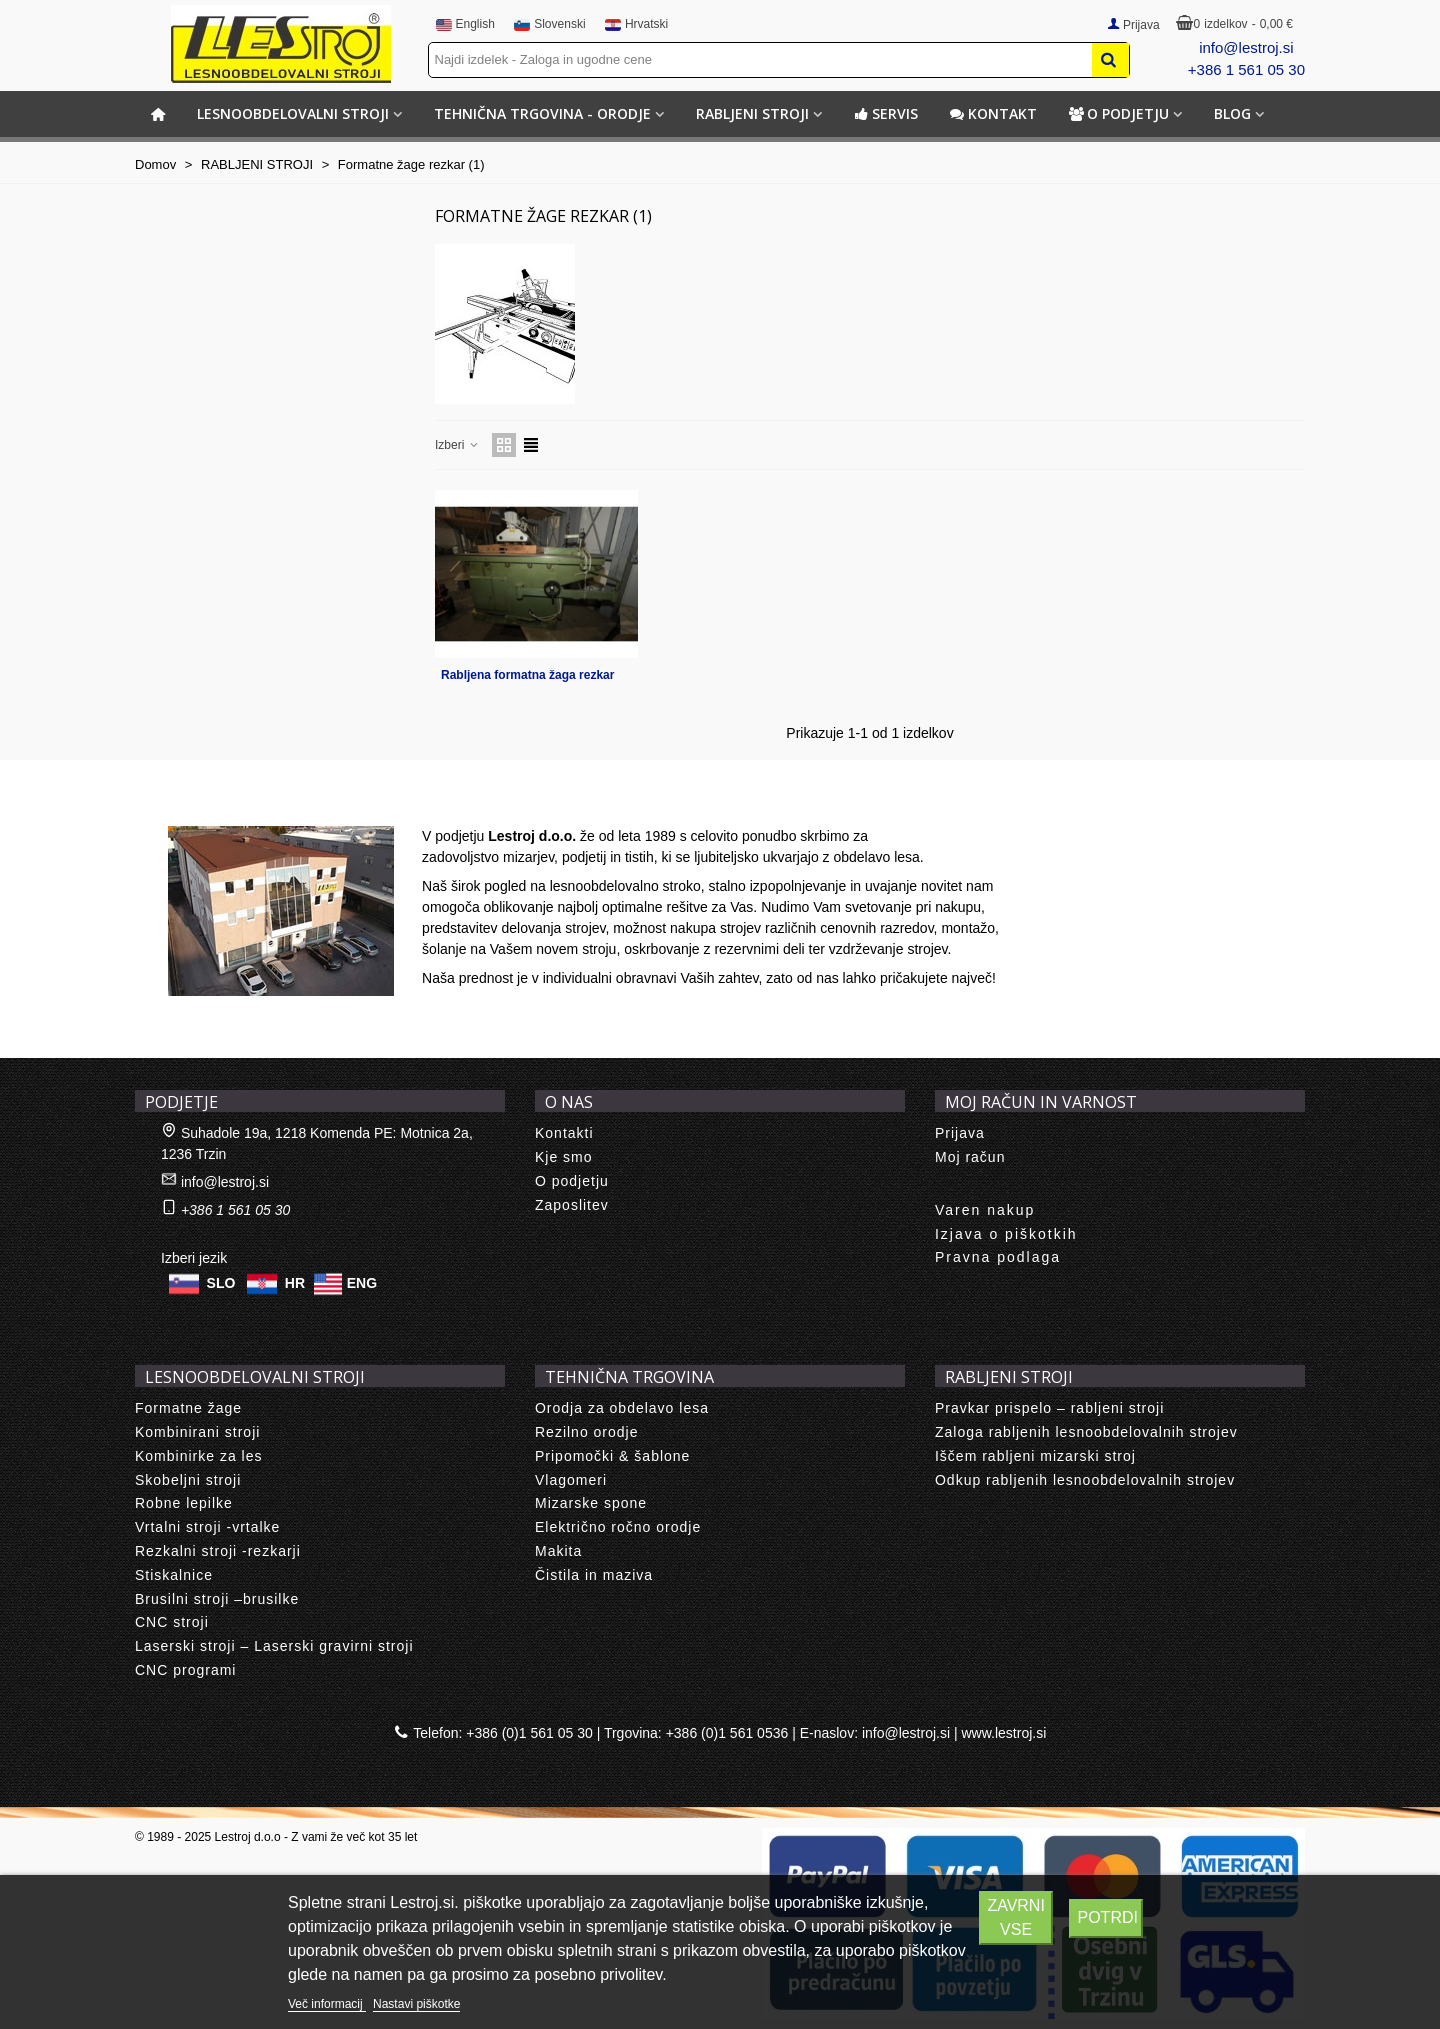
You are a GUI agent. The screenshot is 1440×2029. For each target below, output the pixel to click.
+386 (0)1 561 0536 (727, 1733)
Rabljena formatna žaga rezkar (527, 675)
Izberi (457, 445)
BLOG (1232, 113)
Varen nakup (985, 1210)
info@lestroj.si (1246, 47)
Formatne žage (188, 1408)
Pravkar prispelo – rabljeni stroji (1049, 1408)
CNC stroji (172, 1622)
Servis (886, 113)
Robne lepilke (184, 1503)
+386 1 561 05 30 (1246, 69)
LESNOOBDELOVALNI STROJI (293, 113)
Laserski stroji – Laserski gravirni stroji (274, 1646)
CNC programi (185, 1670)
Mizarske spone (591, 1503)
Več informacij (327, 2004)
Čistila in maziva (594, 1575)
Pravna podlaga (998, 1257)
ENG (362, 1283)
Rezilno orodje (587, 1432)
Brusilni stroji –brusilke (217, 1599)
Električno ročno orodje (618, 1527)
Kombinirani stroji (197, 1432)
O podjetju (1119, 113)
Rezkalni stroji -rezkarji (218, 1551)
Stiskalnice (174, 1575)
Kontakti (564, 1133)
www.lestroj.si (1004, 1733)
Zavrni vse (1015, 1917)
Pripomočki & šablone (612, 1456)
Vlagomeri (571, 1480)
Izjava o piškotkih (1006, 1234)
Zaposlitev (572, 1205)
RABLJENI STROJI (752, 113)
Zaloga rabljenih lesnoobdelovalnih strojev (1086, 1432)
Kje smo (564, 1157)
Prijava (960, 1133)
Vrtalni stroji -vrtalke (207, 1527)
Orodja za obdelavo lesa (622, 1408)
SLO (221, 1283)
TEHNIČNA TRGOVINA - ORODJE (542, 113)
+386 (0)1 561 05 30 (529, 1733)
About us (185, 804)
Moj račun (970, 1157)
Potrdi (1107, 1917)
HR (295, 1283)
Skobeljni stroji (188, 1480)
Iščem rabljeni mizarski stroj (1035, 1456)
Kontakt (993, 113)
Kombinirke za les (199, 1456)
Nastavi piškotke (416, 2004)
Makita (558, 1551)
